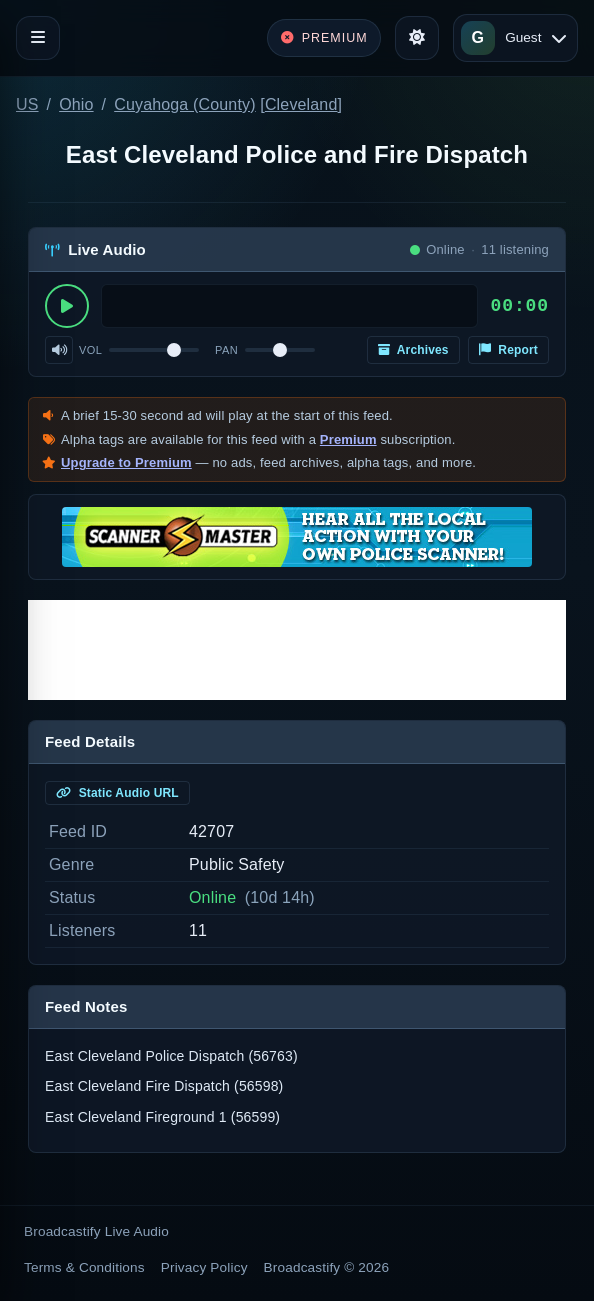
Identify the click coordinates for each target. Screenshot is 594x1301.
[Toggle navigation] (38, 38)
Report (508, 350)
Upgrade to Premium (126, 462)
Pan (226, 350)
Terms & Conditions (84, 1267)
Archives (413, 350)
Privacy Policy (204, 1267)
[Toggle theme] (417, 38)
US (27, 104)
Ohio (76, 104)
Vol (90, 350)
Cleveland (301, 104)
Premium (348, 439)
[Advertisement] (297, 650)
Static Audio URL (117, 793)
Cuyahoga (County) (184, 104)
